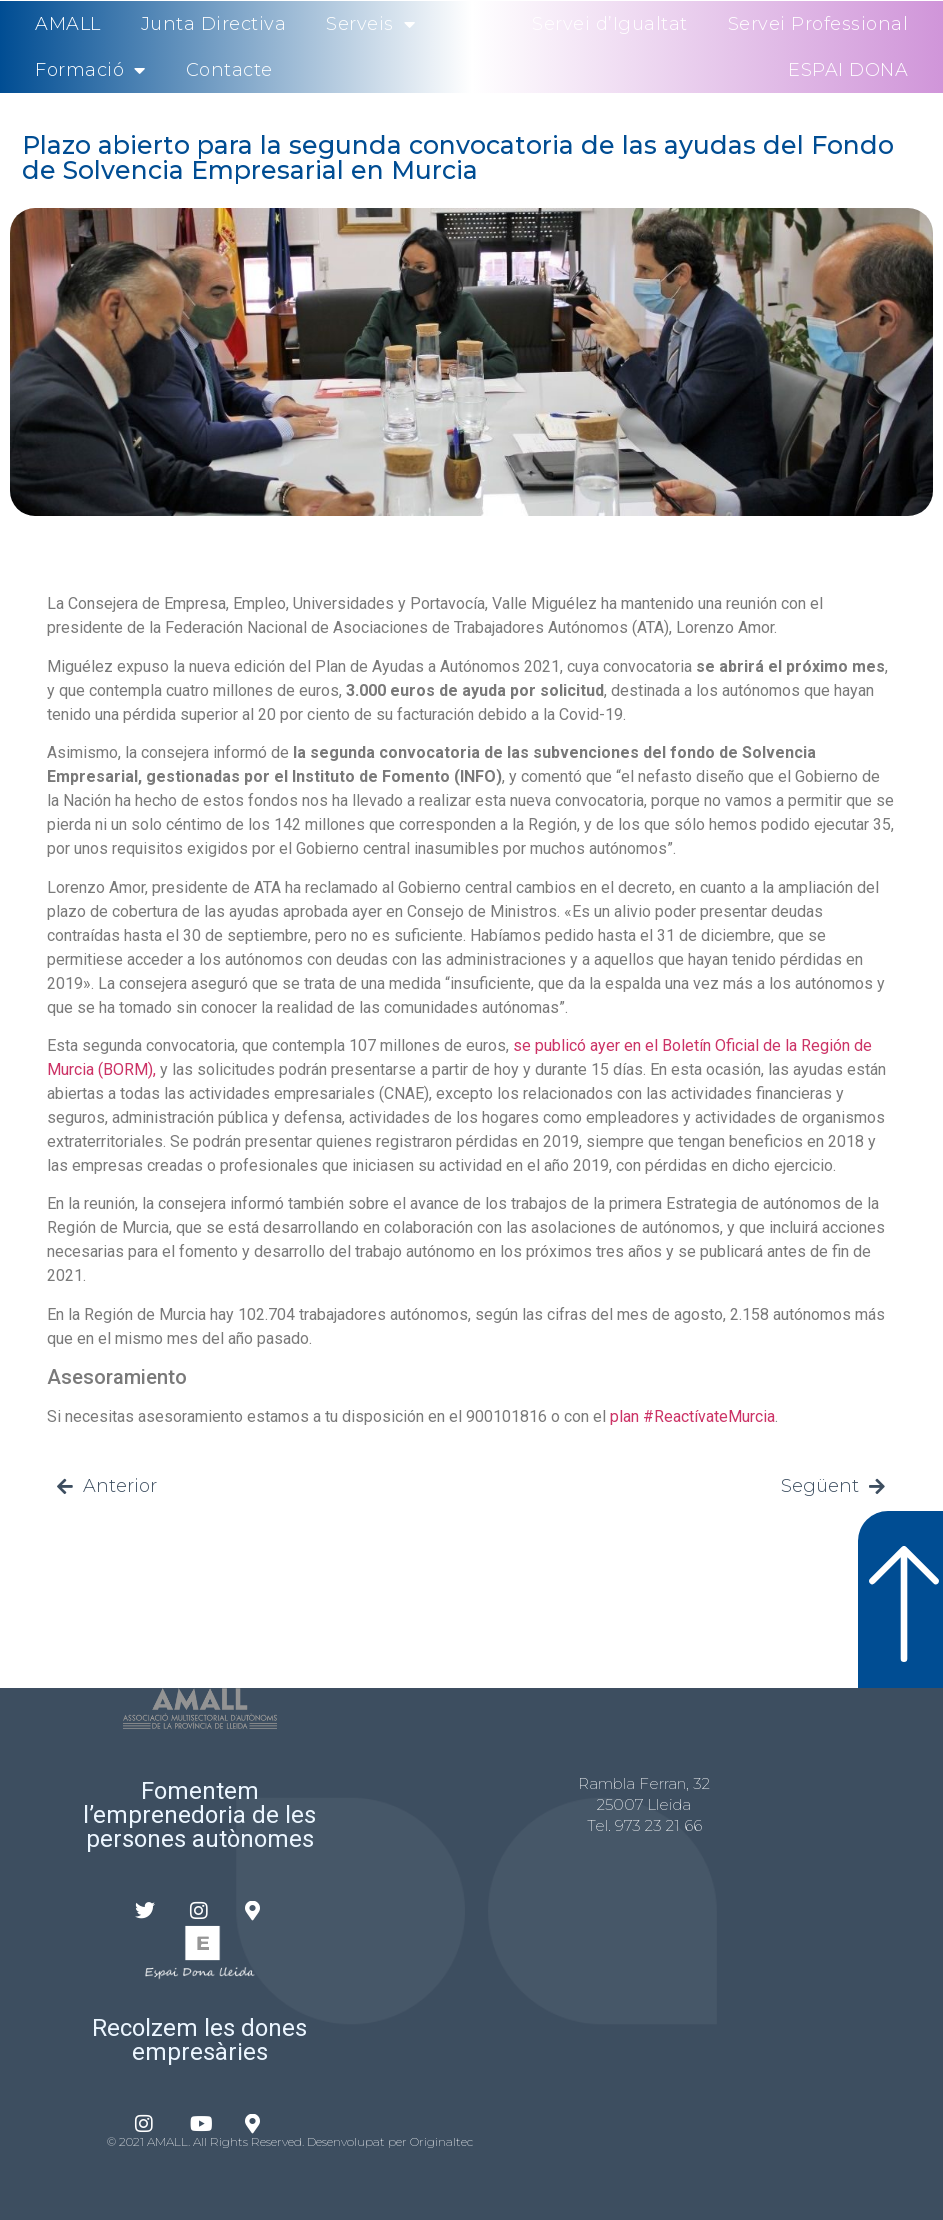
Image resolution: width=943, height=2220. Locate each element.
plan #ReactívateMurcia (692, 1416)
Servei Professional (818, 24)
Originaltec (441, 2141)
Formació (90, 70)
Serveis (370, 24)
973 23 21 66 (658, 1825)
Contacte (229, 70)
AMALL (68, 24)
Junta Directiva (214, 24)
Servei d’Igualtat (610, 24)
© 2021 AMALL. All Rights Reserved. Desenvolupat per (258, 2141)
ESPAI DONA (848, 70)
